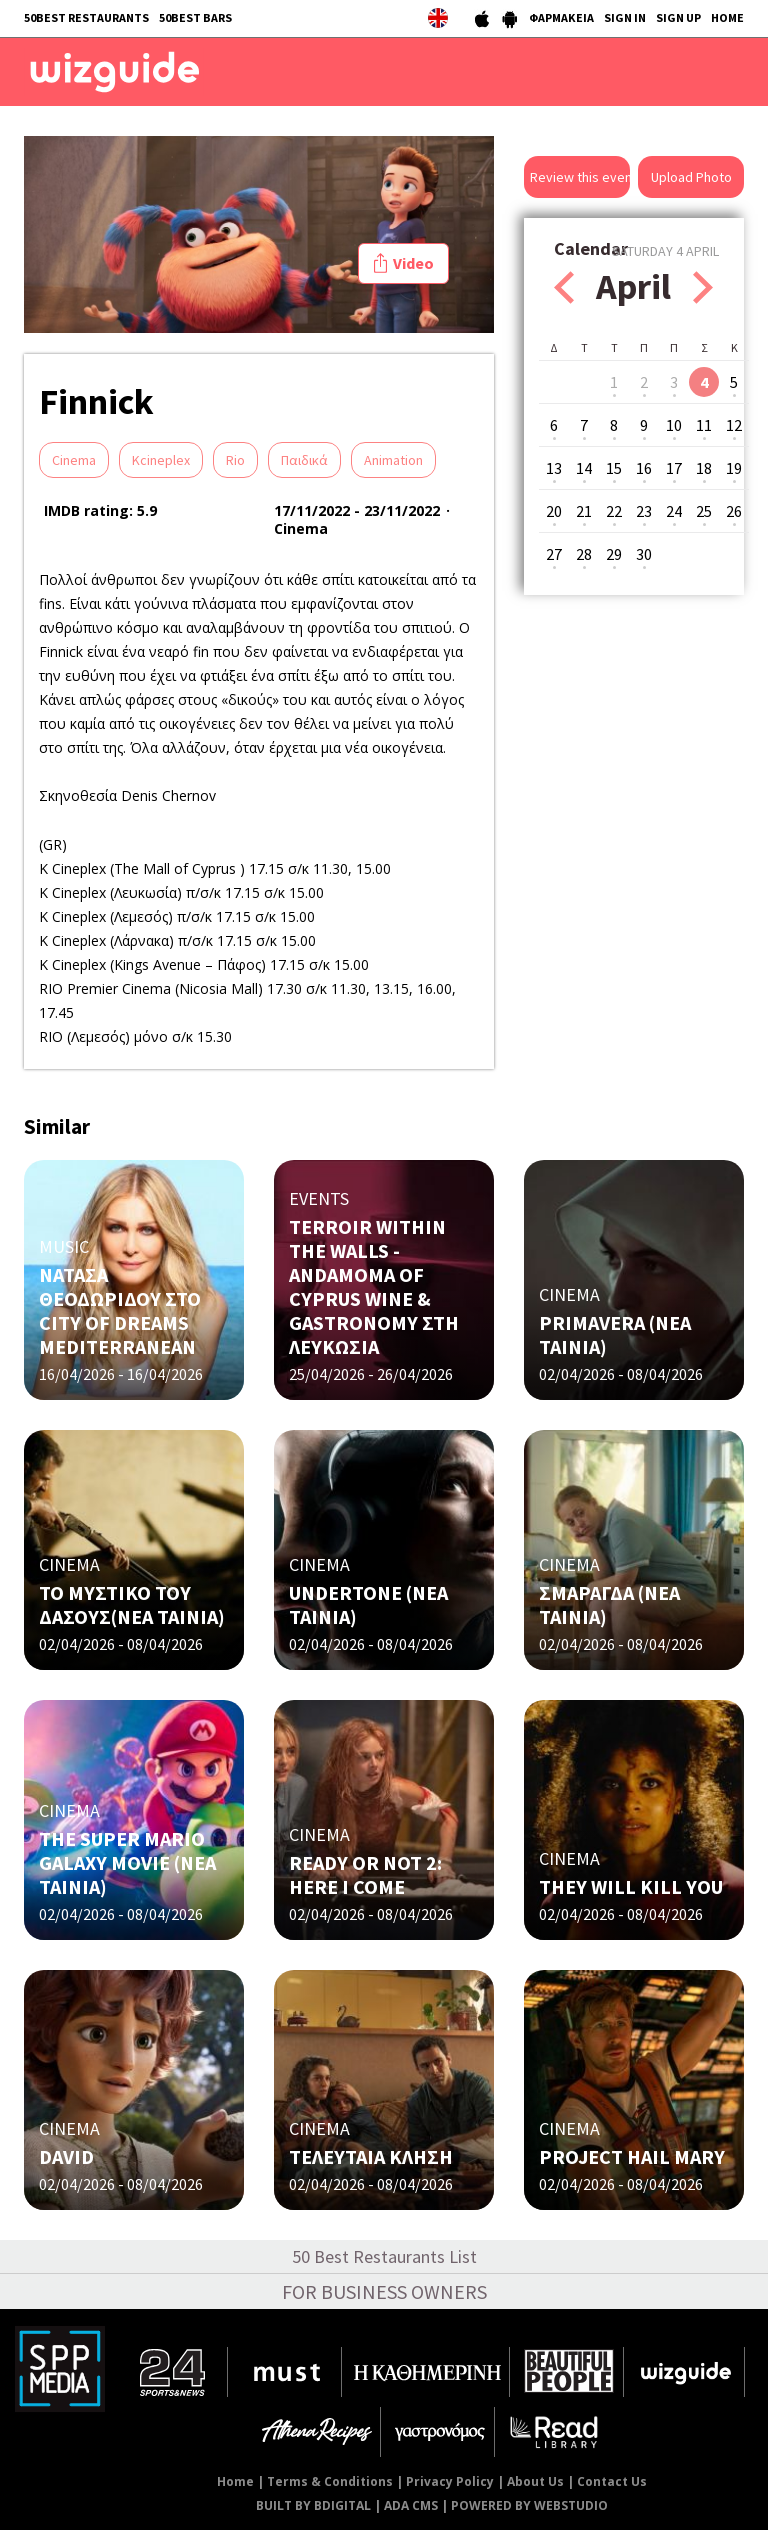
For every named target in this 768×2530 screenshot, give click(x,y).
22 (614, 511)
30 (644, 554)
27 (554, 554)
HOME (727, 17)
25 (704, 511)
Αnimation (393, 460)
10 (674, 425)
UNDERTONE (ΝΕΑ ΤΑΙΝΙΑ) (368, 1604)
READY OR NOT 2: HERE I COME (365, 1874)
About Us (535, 2481)
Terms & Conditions (330, 2481)
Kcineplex (161, 460)
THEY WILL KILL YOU (631, 1886)
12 (734, 425)
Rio (235, 460)
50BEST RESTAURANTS (86, 17)
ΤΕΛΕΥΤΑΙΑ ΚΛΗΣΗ (371, 2156)
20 (554, 511)
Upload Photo (691, 177)
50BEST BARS (195, 17)
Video (413, 263)
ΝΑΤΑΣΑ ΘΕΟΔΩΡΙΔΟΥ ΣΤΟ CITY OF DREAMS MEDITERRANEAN (120, 1310)
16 (644, 468)
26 (734, 511)
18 (704, 468)
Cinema (74, 460)
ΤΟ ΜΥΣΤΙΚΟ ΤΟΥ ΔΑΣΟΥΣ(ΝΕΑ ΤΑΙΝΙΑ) (132, 1604)
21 (584, 511)
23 (644, 511)
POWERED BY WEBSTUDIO (529, 2505)
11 (704, 425)
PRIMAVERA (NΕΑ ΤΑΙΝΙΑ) (615, 1334)
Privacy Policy (450, 2481)
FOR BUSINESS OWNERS (384, 2291)
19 (734, 468)
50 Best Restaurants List (384, 2256)
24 (674, 511)
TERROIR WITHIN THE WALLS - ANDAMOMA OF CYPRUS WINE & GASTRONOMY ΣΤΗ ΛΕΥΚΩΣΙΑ (374, 1286)
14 (584, 468)
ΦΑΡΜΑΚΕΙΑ (561, 17)
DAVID (66, 2156)
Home (235, 2481)
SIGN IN (625, 17)
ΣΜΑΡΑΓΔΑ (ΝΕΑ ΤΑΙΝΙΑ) (609, 1604)
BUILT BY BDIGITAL (313, 2505)
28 (584, 554)
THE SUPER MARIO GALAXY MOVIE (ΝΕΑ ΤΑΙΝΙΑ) (127, 1862)
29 (614, 554)
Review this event (580, 177)
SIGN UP (678, 17)
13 (554, 468)
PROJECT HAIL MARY (632, 2156)
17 (674, 468)
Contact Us (612, 2481)
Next (703, 287)
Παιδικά (304, 460)
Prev (564, 287)
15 (614, 468)
